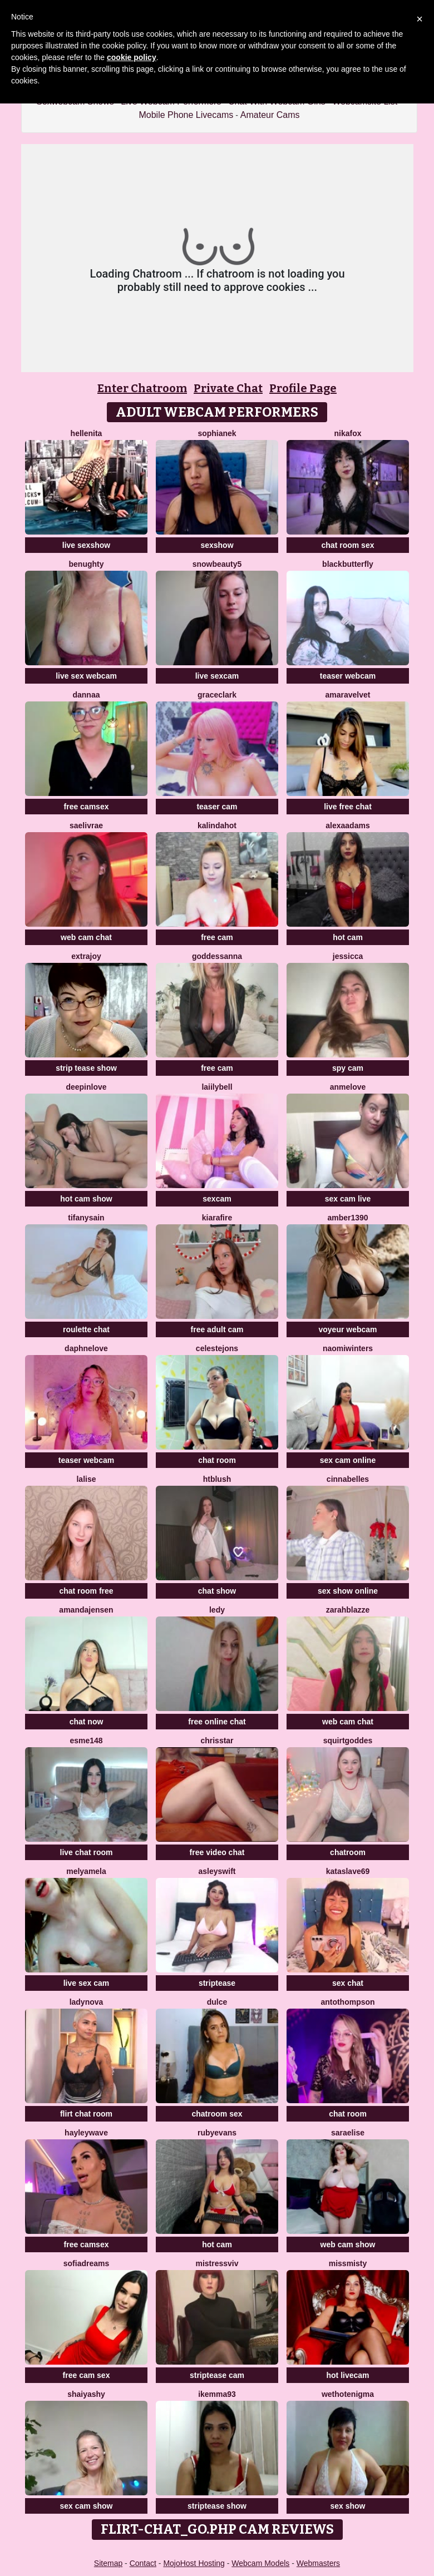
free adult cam (217, 1329)
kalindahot (217, 825)
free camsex (86, 806)
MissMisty (348, 2263)
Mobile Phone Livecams (186, 115)
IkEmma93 (217, 2394)
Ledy (217, 1609)
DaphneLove (86, 1348)
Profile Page (303, 388)
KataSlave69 (348, 1871)
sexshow (216, 545)
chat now (86, 1721)
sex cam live (348, 1198)
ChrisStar (216, 1740)
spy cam (347, 1068)
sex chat (347, 1983)
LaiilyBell (216, 1086)
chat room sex (348, 545)
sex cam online (348, 1460)
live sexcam (217, 675)
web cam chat (86, 937)
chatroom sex (216, 2113)
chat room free (86, 1590)
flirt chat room (86, 2113)
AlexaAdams (347, 825)
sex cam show (86, 2505)
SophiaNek (217, 433)
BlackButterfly (347, 564)
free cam (217, 937)
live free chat (348, 806)
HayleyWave (86, 2132)
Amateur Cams (270, 115)
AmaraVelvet (348, 694)
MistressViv (216, 2263)
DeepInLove (86, 1086)
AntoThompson (347, 2001)
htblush (217, 1479)
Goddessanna (217, 956)
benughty (86, 564)
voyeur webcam (347, 1329)
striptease (217, 1983)
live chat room (86, 1852)
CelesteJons (217, 1348)
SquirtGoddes (348, 1740)
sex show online (348, 1590)
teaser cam (216, 806)
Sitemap (108, 2563)
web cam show (348, 2244)
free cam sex (86, 2375)
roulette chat (86, 1329)
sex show (347, 2505)
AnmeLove (348, 1086)
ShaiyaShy (86, 2394)
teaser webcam (348, 675)
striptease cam (217, 2375)
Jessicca (348, 956)
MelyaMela (86, 1871)
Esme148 (86, 1740)
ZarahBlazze (348, 1609)
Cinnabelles (348, 1479)
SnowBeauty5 (217, 564)
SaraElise (347, 2132)
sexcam (217, 1198)
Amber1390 (347, 1217)
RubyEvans (217, 2132)
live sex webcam (86, 675)
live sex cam (86, 1983)
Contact (143, 2563)
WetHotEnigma (348, 2394)
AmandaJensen (86, 1609)
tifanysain (86, 1217)
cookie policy (131, 57)
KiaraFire (217, 1217)
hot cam (348, 937)
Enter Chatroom (142, 388)
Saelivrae (86, 825)
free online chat (216, 1721)
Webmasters (318, 2563)
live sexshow (86, 545)
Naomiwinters (348, 1348)
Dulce (217, 2001)
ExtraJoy (86, 956)
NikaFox (347, 433)
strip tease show (86, 1068)
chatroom (348, 1852)
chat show (217, 1590)
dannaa (86, 694)
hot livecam (347, 2375)
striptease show (217, 2505)
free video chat (217, 1852)
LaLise (86, 1479)
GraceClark (217, 694)
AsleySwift (217, 1871)
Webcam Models (260, 2563)
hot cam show (86, 1198)
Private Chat (228, 388)
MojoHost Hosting (194, 2563)
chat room (217, 1460)
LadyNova (86, 2001)
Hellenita (86, 433)
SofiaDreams (86, 2263)
